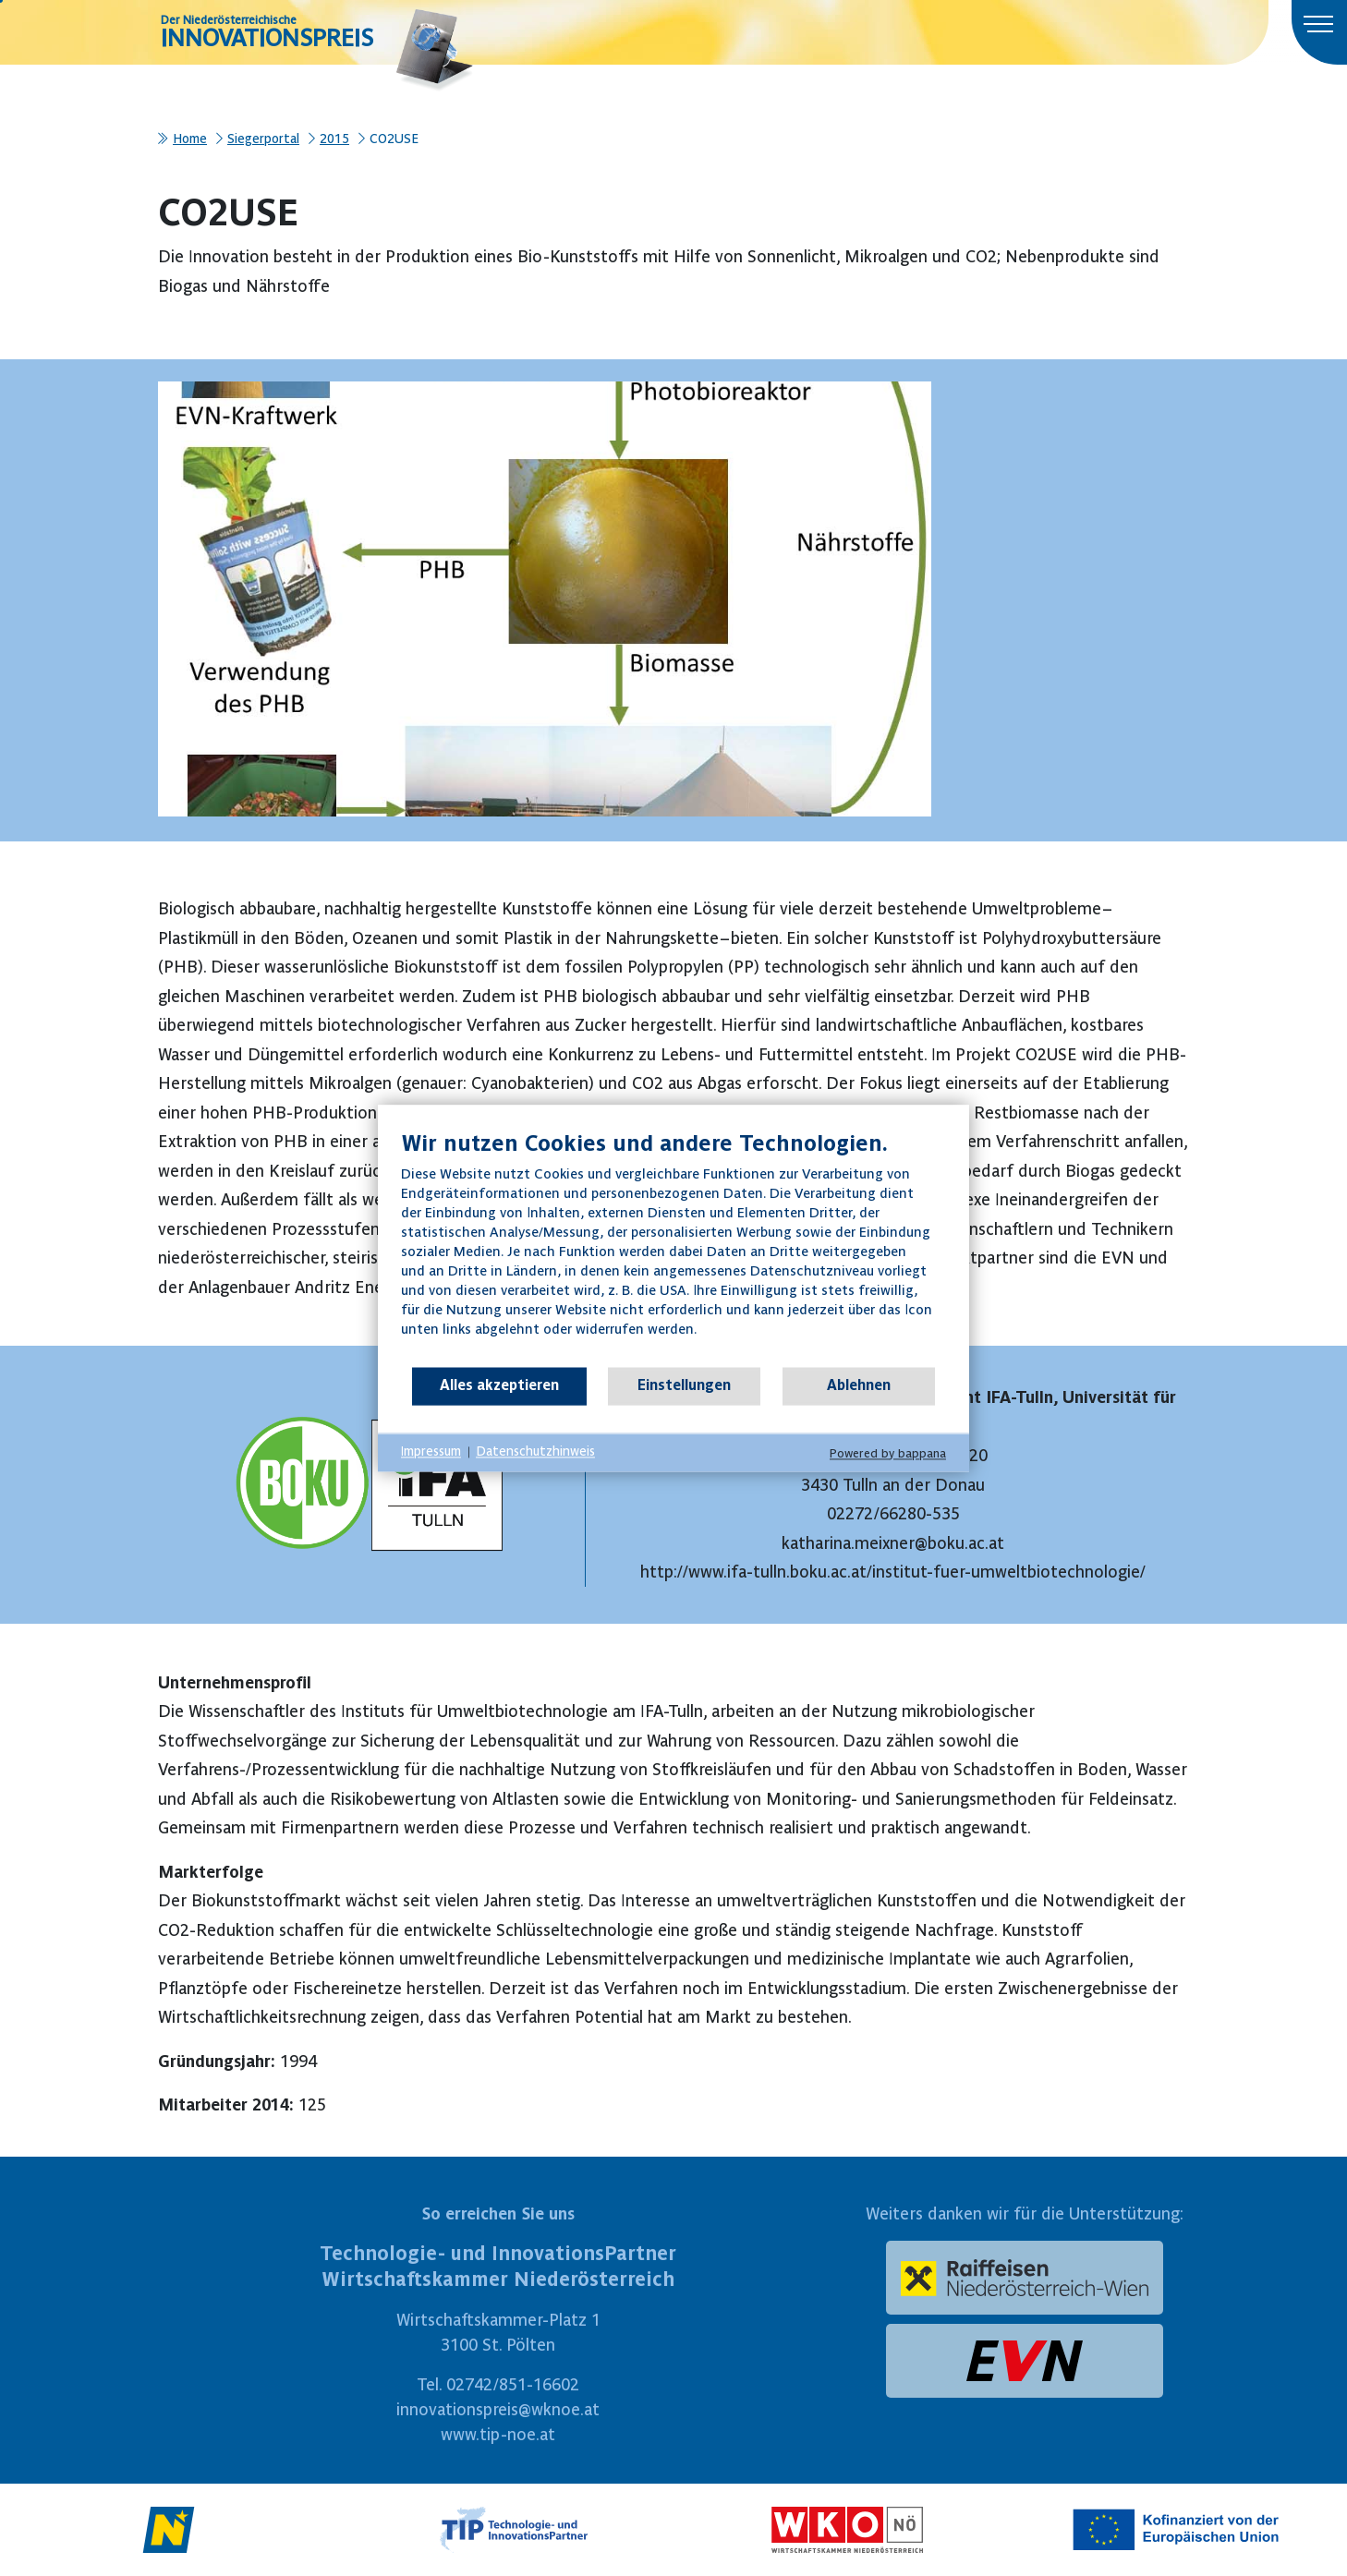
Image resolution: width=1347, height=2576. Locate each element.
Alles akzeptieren (499, 1385)
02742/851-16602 (512, 2384)
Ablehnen (859, 1385)
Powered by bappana (888, 1453)
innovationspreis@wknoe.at (498, 2409)
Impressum (431, 1452)
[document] (673, 1247)
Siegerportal (263, 138)
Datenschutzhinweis (535, 1452)
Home (190, 138)
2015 (334, 138)
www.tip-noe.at (498, 2434)
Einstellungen (684, 1385)
